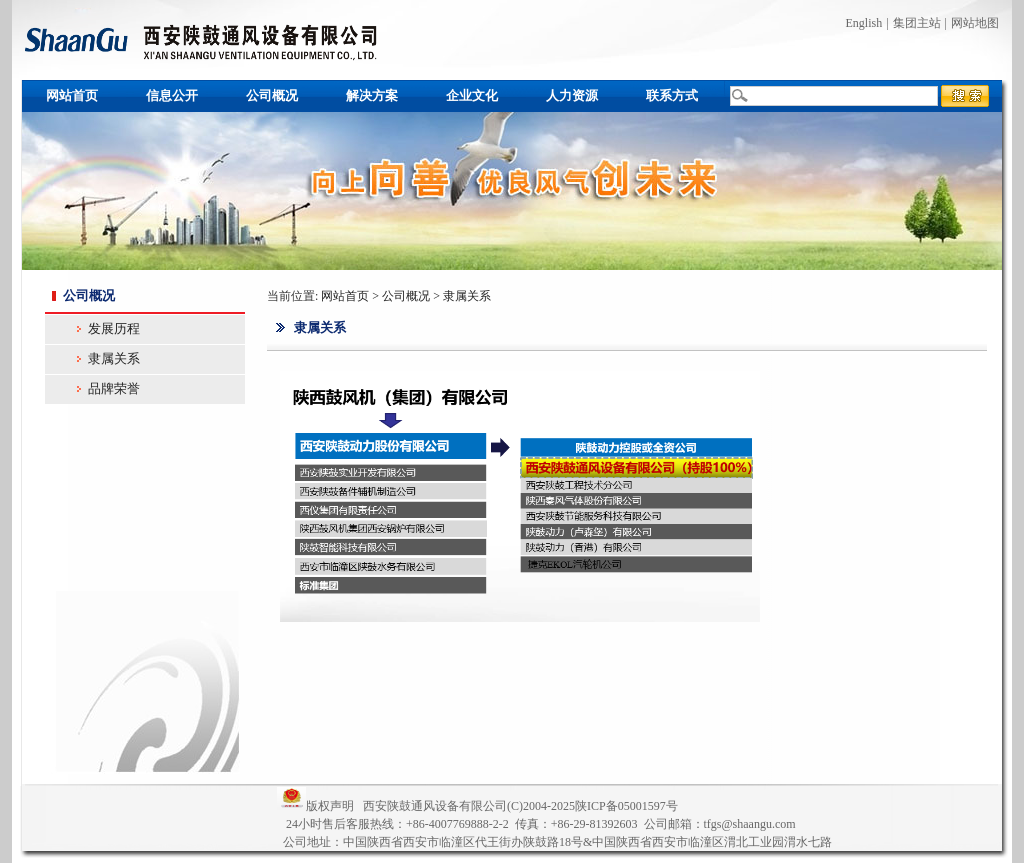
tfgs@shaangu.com (750, 824)
